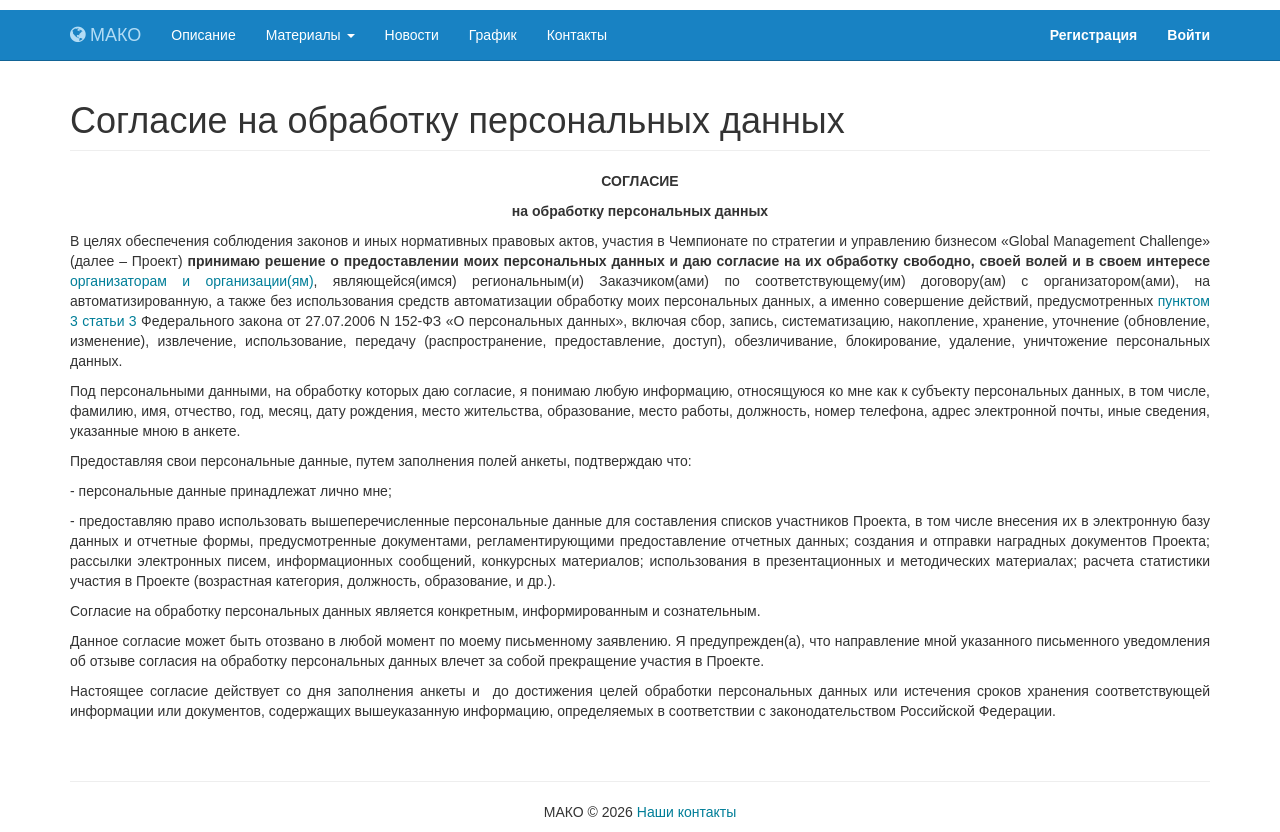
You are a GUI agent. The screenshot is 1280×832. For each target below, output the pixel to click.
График (493, 35)
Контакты (577, 35)
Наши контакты (686, 812)
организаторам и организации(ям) (192, 281)
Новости (412, 35)
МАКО (105, 35)
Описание (203, 35)
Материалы (310, 35)
